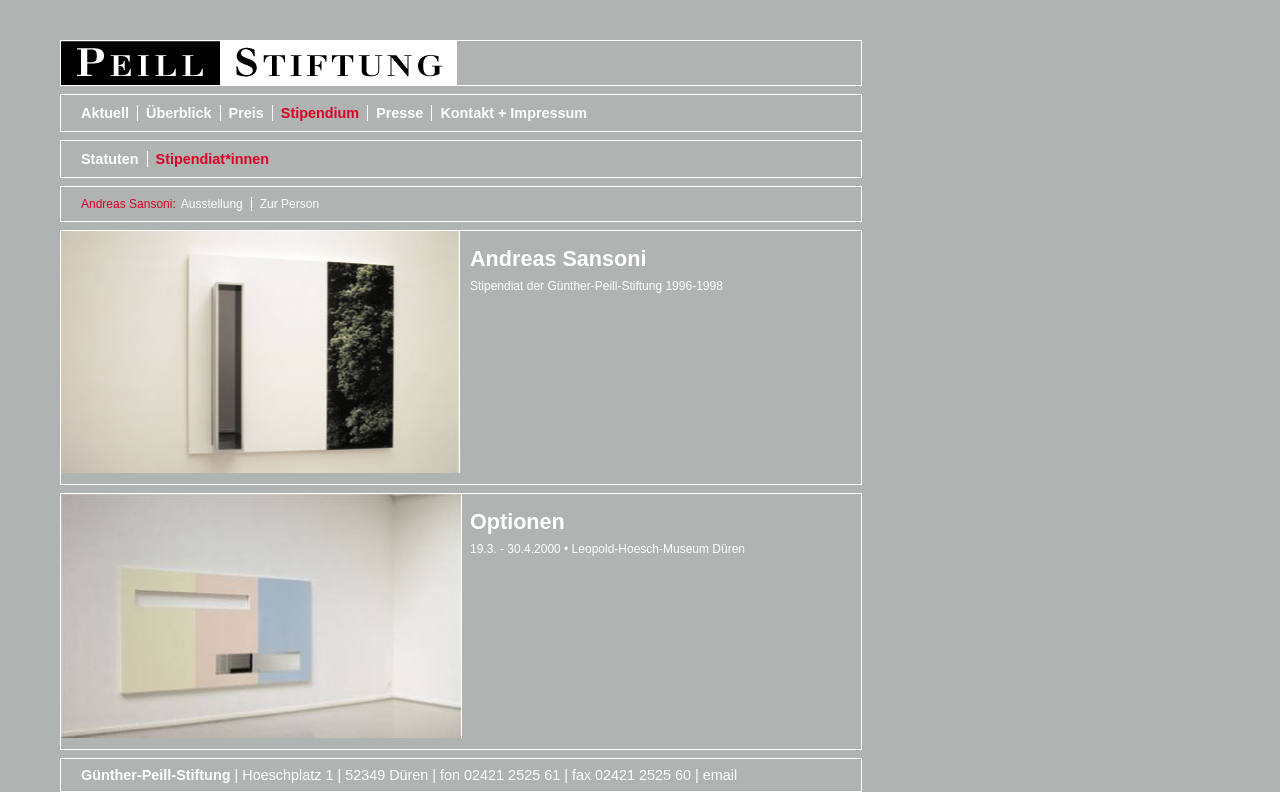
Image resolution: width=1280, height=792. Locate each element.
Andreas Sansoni (558, 258)
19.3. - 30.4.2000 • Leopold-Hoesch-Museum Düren (607, 549)
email (720, 775)
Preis (246, 113)
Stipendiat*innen (213, 159)
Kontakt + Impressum (513, 113)
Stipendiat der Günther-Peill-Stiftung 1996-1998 (596, 286)
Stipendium (320, 113)
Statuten (110, 159)
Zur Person (289, 204)
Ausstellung (212, 204)
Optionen (517, 521)
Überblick (179, 113)
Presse (399, 113)
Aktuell (105, 113)
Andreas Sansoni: (128, 204)
